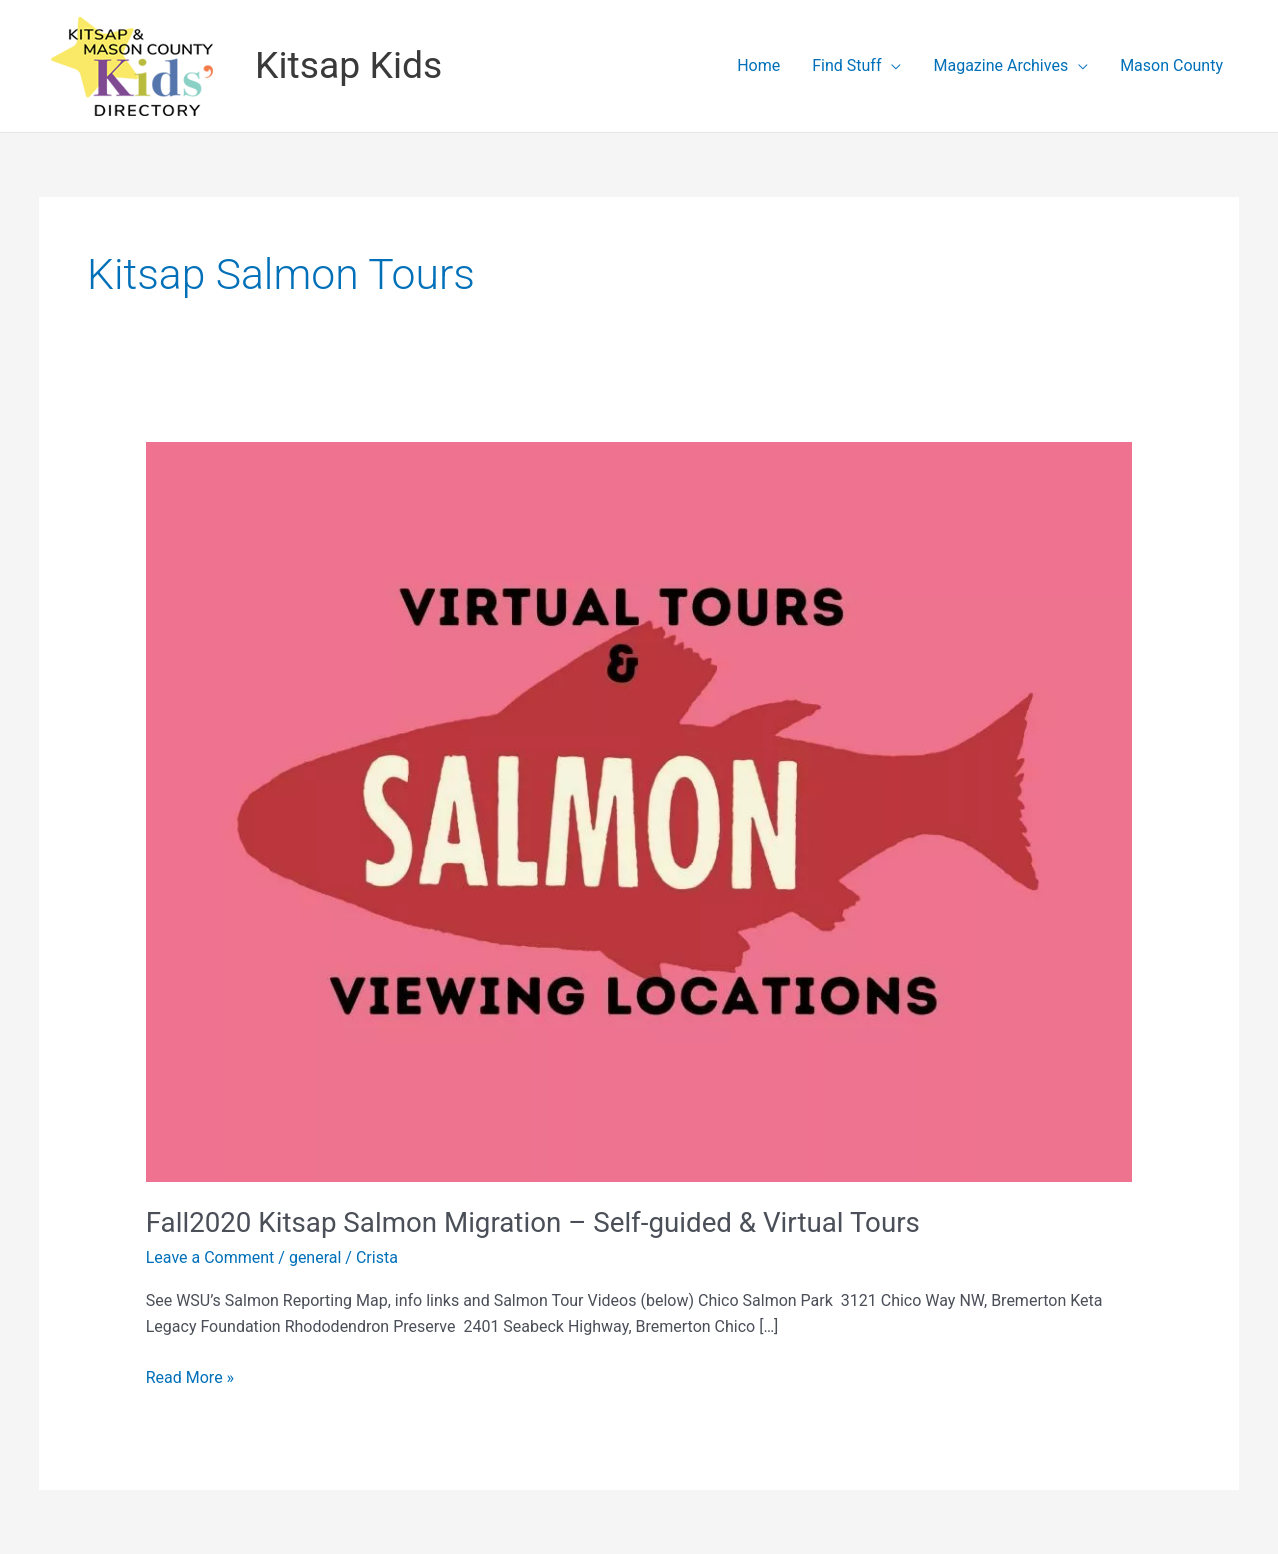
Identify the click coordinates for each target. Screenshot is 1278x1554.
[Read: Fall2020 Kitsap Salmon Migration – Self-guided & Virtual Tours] (639, 810)
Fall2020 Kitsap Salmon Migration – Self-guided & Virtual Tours (533, 1222)
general (315, 1257)
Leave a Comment (210, 1257)
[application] (891, 66)
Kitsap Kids (348, 65)
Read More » (190, 1378)
